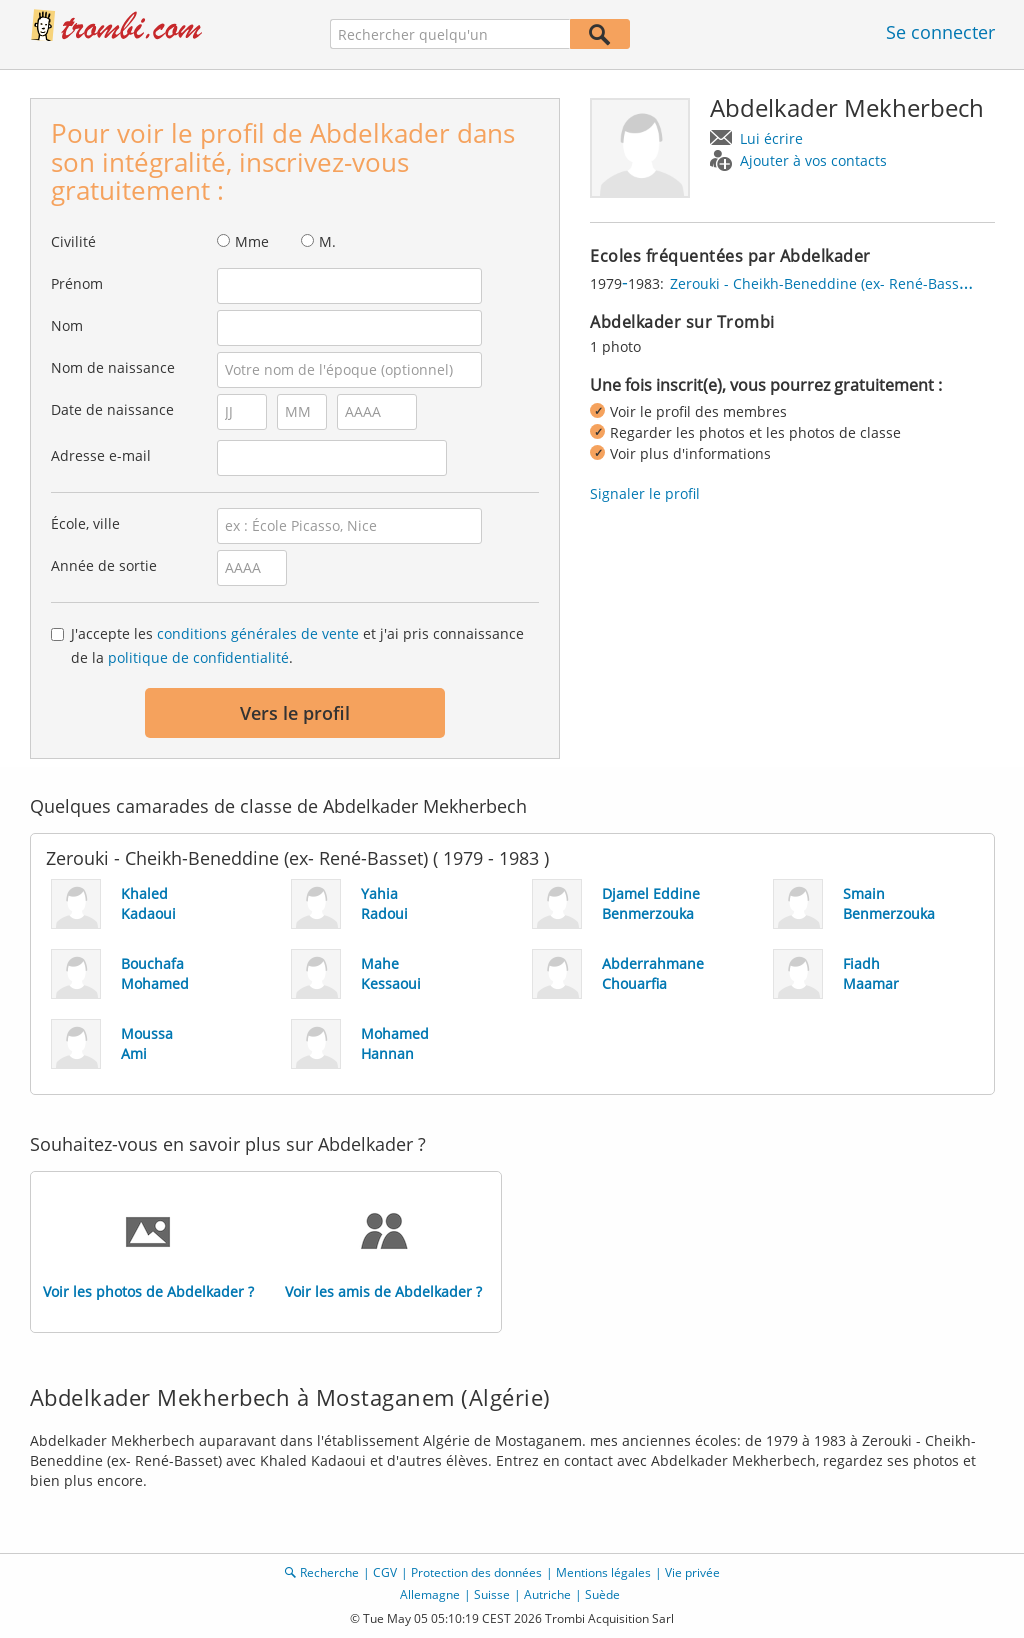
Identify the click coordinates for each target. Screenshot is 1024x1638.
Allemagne (430, 1594)
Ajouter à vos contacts (813, 160)
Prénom (77, 283)
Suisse (492, 1594)
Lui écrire (771, 138)
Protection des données (476, 1572)
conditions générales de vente (258, 633)
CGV (385, 1572)
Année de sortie (104, 565)
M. (327, 241)
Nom (67, 325)
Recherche (329, 1572)
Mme (252, 241)
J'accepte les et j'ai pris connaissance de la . (297, 645)
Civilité (73, 241)
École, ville (85, 523)
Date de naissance (112, 409)
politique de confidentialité (198, 657)
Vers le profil (295, 713)
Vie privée (692, 1572)
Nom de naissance (113, 367)
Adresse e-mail (101, 455)
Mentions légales (603, 1572)
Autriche (547, 1594)
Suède (602, 1594)
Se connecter (940, 32)
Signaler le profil (645, 493)
